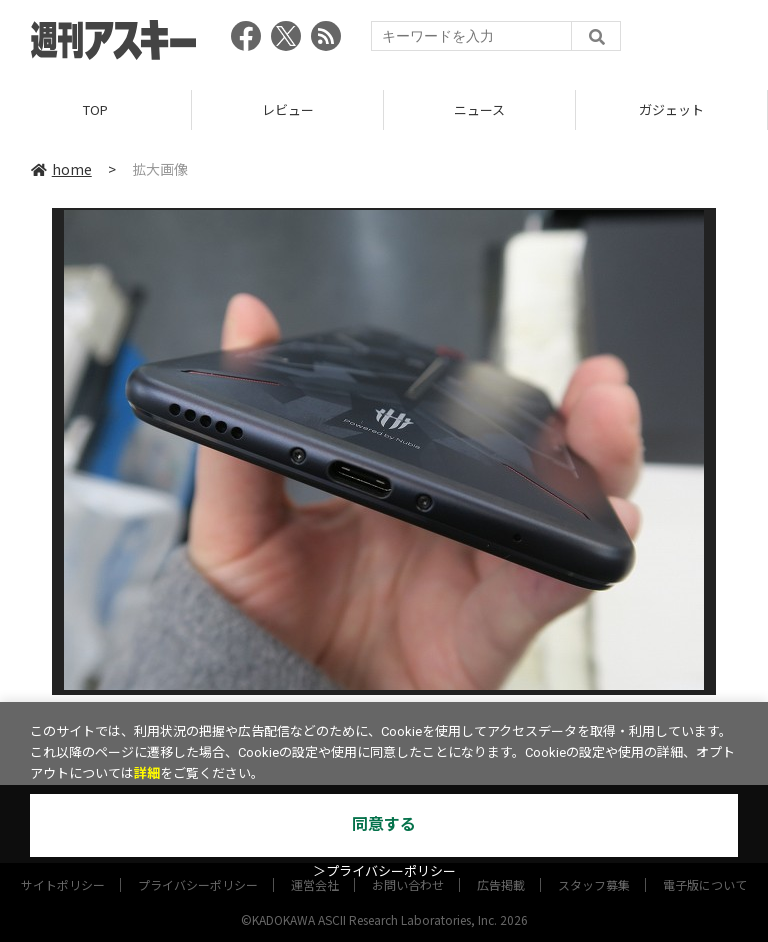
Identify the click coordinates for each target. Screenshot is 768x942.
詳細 (147, 773)
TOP (95, 109)
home (61, 169)
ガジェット (671, 109)
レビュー (288, 109)
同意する (384, 824)
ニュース (479, 109)
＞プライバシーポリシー (384, 871)
